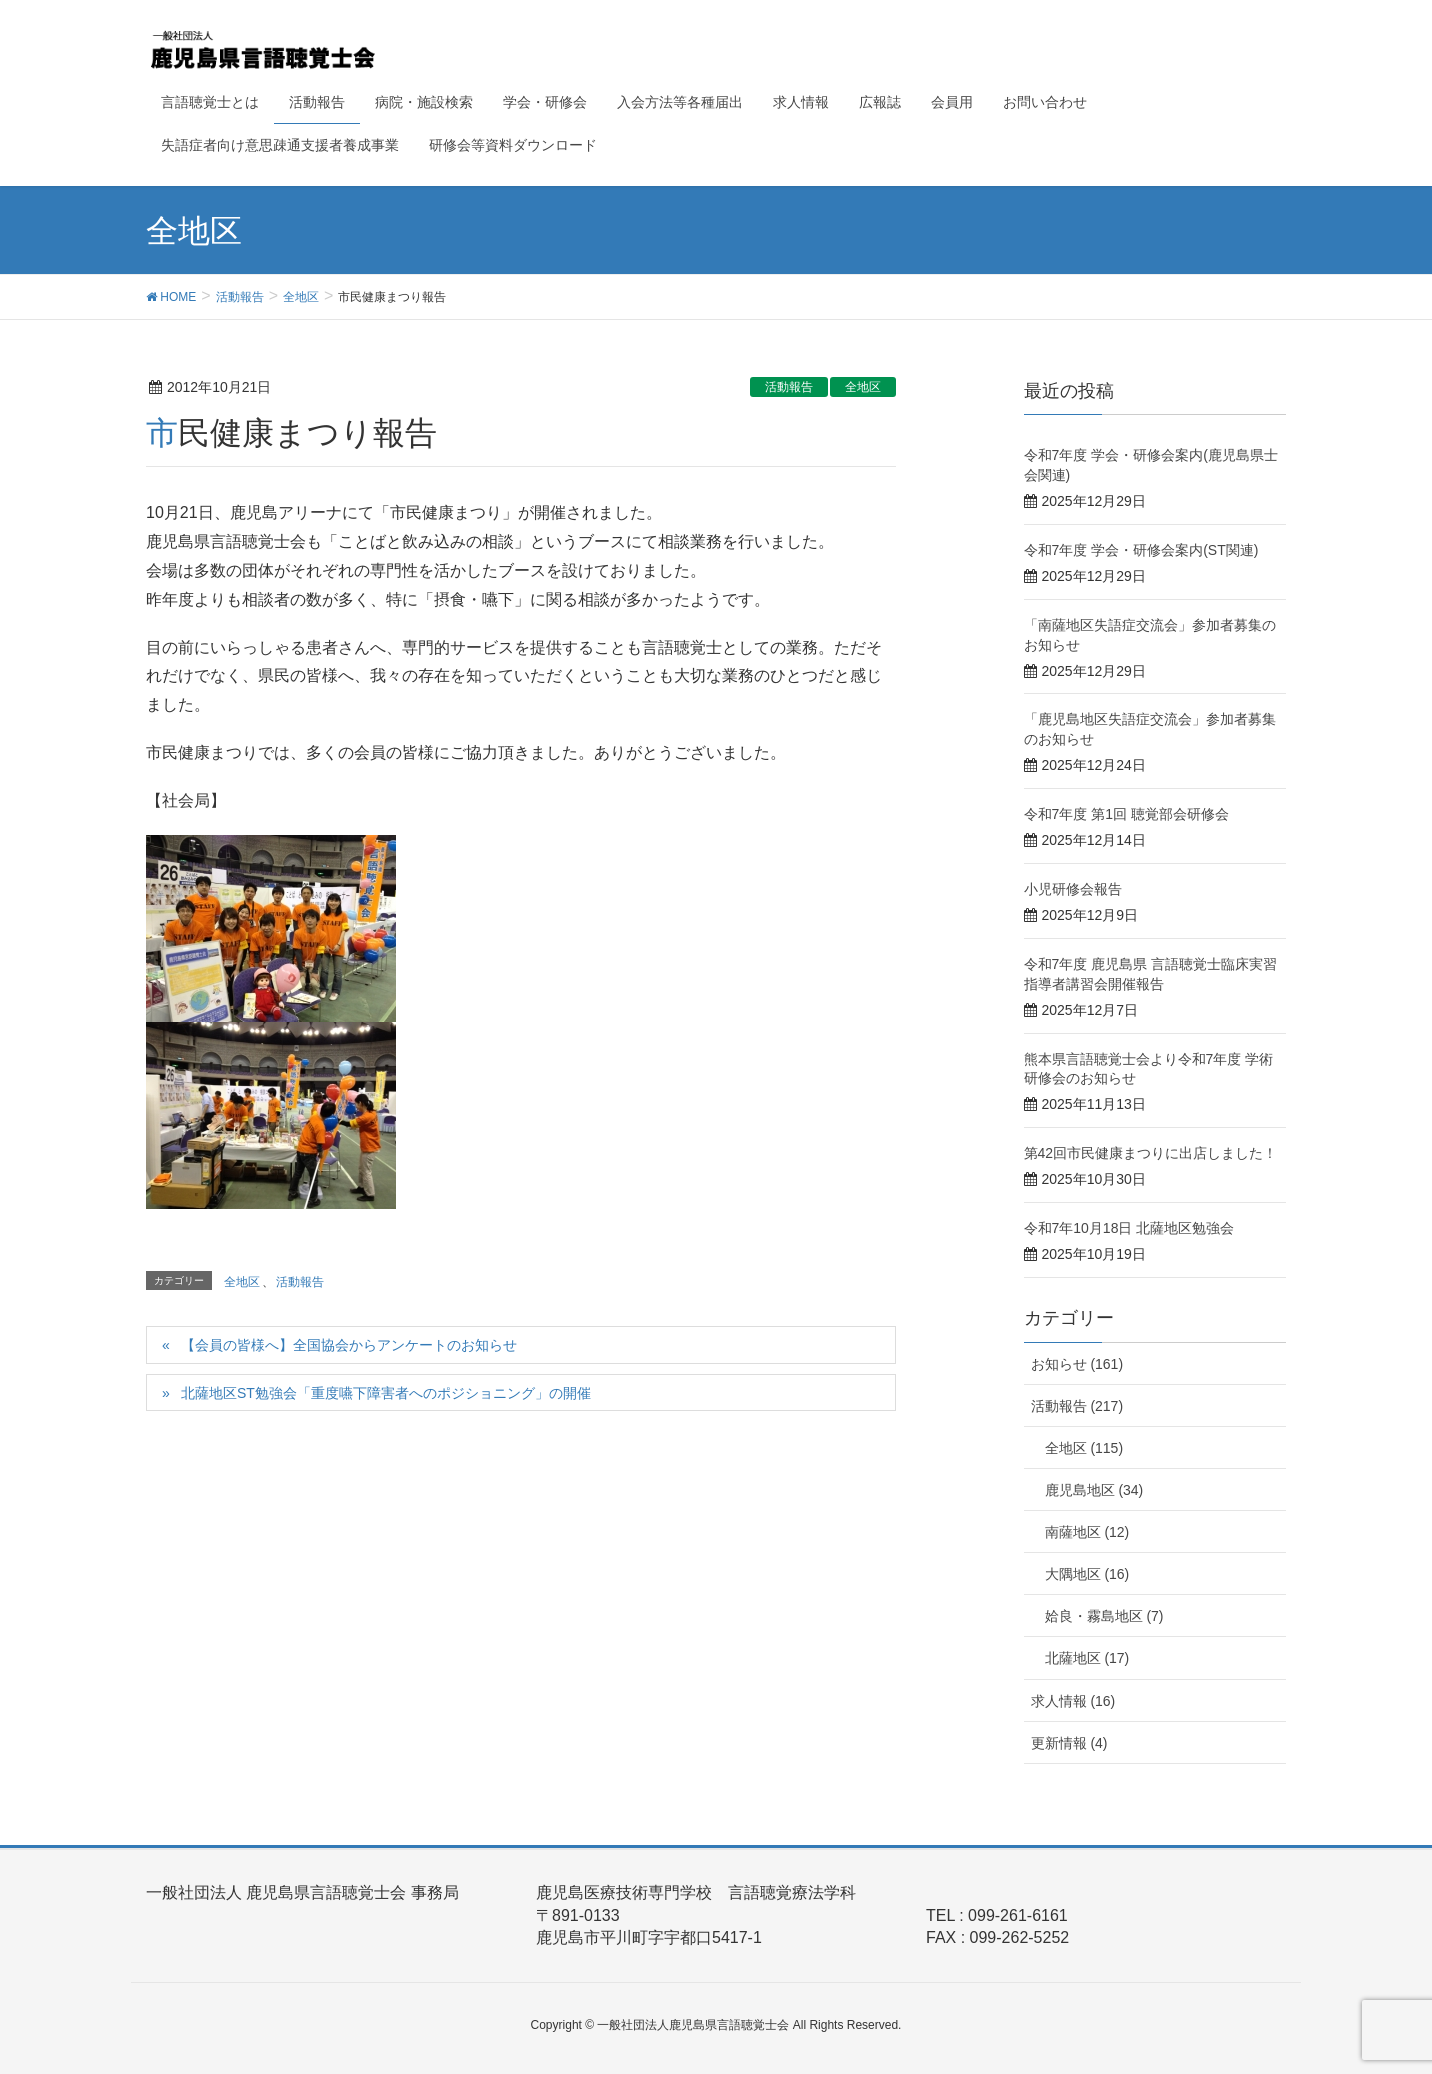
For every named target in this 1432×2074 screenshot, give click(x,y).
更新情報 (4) (1069, 1743)
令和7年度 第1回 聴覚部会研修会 (1126, 814)
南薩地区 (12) (1087, 1532)
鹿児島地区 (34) (1094, 1490)
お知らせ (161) (1077, 1364)
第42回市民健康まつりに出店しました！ (1151, 1153)
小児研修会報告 (1073, 889)
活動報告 (789, 387)
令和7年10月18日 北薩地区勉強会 (1129, 1228)
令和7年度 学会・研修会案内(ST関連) (1141, 550)
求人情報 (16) (1073, 1701)
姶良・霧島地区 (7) (1104, 1616)
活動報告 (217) (1077, 1406)
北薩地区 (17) (1087, 1658)
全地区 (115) (1084, 1448)
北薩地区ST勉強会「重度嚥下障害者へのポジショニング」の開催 (386, 1393)
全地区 (863, 387)
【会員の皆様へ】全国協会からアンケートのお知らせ (349, 1345)
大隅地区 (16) (1087, 1574)
